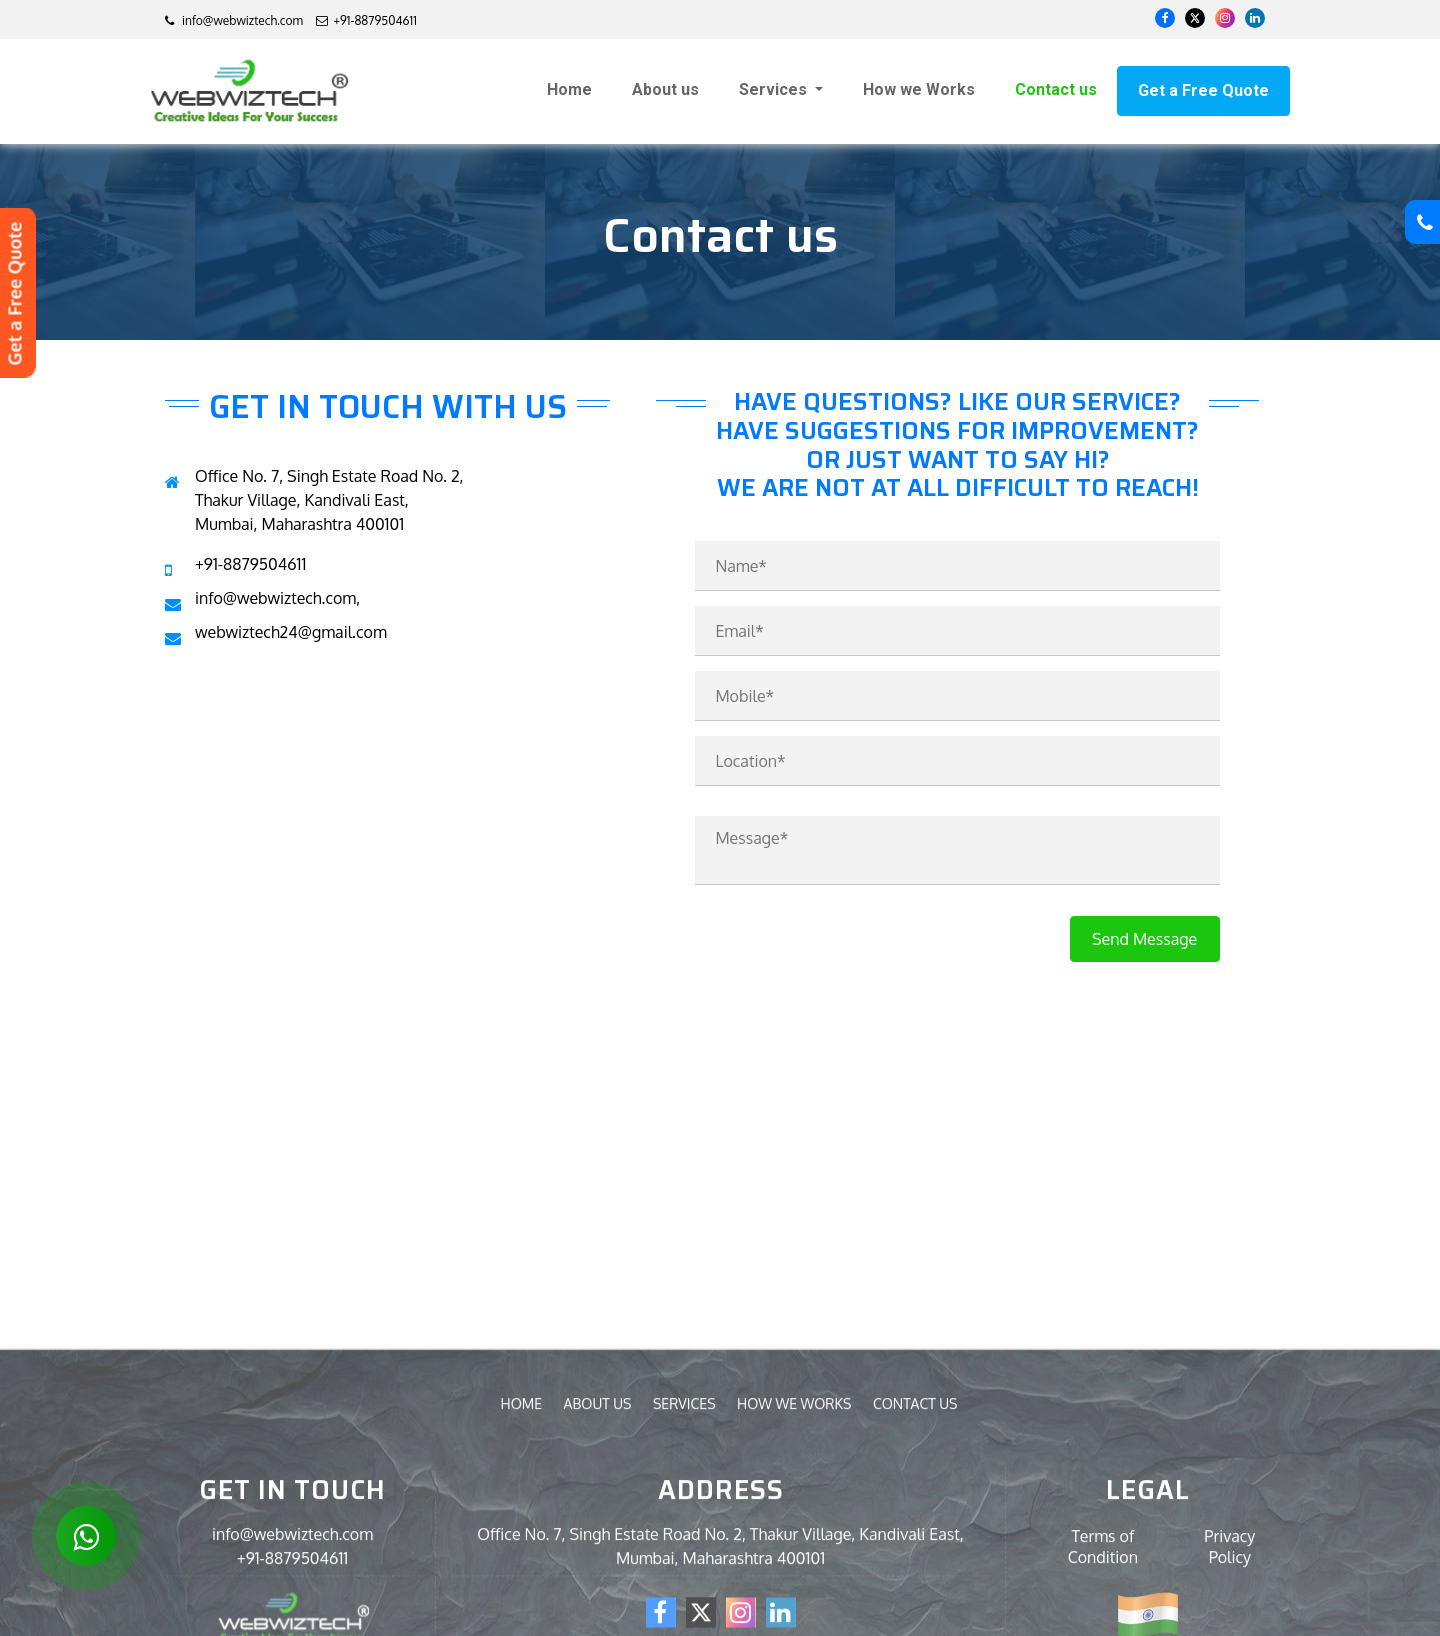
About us (665, 89)
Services (775, 89)
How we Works (919, 89)
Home (569, 89)
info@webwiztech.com (234, 20)
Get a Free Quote (1203, 90)
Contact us (1056, 89)
